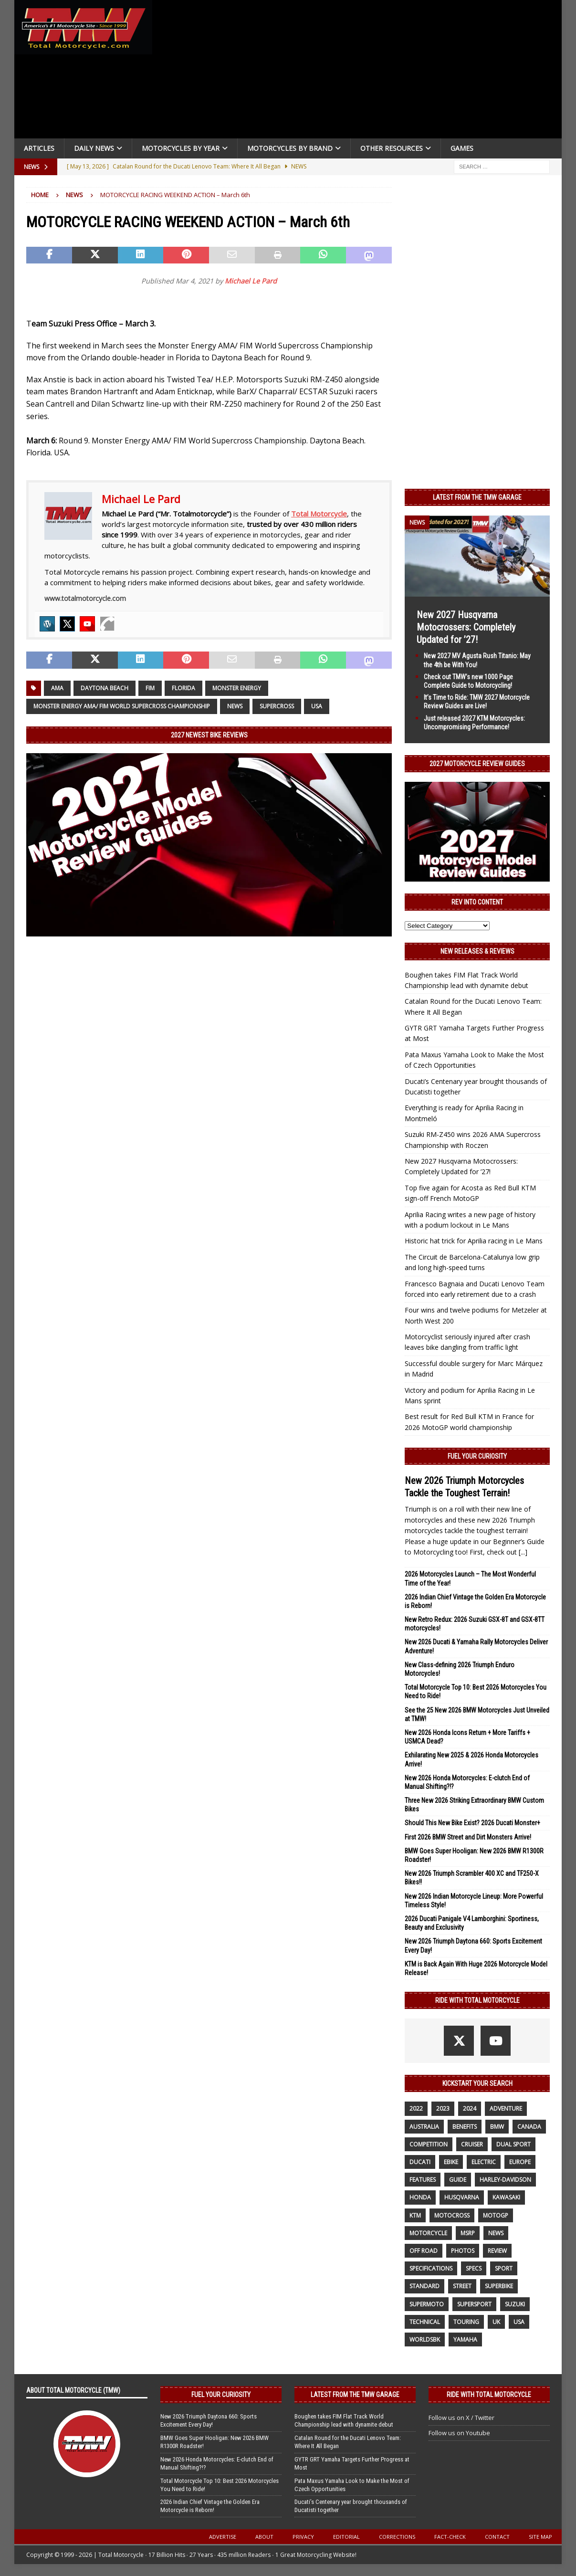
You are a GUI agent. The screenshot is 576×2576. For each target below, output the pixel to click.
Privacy (303, 2536)
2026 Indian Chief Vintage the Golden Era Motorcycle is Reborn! (210, 2505)
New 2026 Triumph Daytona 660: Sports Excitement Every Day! (208, 2420)
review (497, 2251)
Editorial (346, 2536)
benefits (464, 2127)
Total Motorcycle (319, 513)
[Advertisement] (358, 71)
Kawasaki (506, 2197)
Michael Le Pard (251, 280)
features (422, 2180)
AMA (57, 688)
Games (461, 148)
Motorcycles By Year (181, 148)
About (264, 2536)
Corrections (397, 2536)
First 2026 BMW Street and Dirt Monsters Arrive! (468, 1837)
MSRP (468, 2233)
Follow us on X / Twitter (461, 2417)
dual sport (513, 2144)
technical (424, 2322)
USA (316, 706)
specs (474, 2268)
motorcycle (428, 2233)
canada (529, 2127)
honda (420, 2197)
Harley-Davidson (505, 2180)
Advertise (222, 2536)
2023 (443, 2108)
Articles (39, 148)
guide (457, 2180)
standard (424, 2286)
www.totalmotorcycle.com (85, 598)
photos (462, 2251)
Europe (520, 2162)
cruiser (472, 2144)
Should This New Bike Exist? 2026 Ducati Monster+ (472, 1823)
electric (483, 2162)
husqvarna (461, 2197)
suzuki (515, 2304)
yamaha (465, 2339)
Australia (424, 2127)
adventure (506, 2108)
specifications (430, 2268)
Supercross (277, 706)
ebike (451, 2162)
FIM (150, 688)
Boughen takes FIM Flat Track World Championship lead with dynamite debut (343, 2420)
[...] (523, 1551)
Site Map (540, 2536)
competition (428, 2144)
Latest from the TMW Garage (477, 497)
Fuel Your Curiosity (477, 1456)
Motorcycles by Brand (290, 148)
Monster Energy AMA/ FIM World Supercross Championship (121, 706)
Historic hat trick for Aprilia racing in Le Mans (474, 1240)
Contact (497, 2536)
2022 (416, 2108)
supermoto (426, 2304)
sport (504, 2268)
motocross (452, 2215)
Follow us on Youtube (459, 2433)
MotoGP (495, 2215)
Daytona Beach (104, 688)
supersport (474, 2304)
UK (496, 2322)
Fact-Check (450, 2536)
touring (466, 2322)
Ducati (419, 2162)
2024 (469, 2108)
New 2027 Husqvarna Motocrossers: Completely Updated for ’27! (466, 627)
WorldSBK (424, 2339)
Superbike (499, 2286)
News (234, 706)
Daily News (94, 148)
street (462, 2286)
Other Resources (391, 148)
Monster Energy (236, 688)
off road (423, 2251)
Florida (183, 688)
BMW (497, 2127)
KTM (415, 2215)
